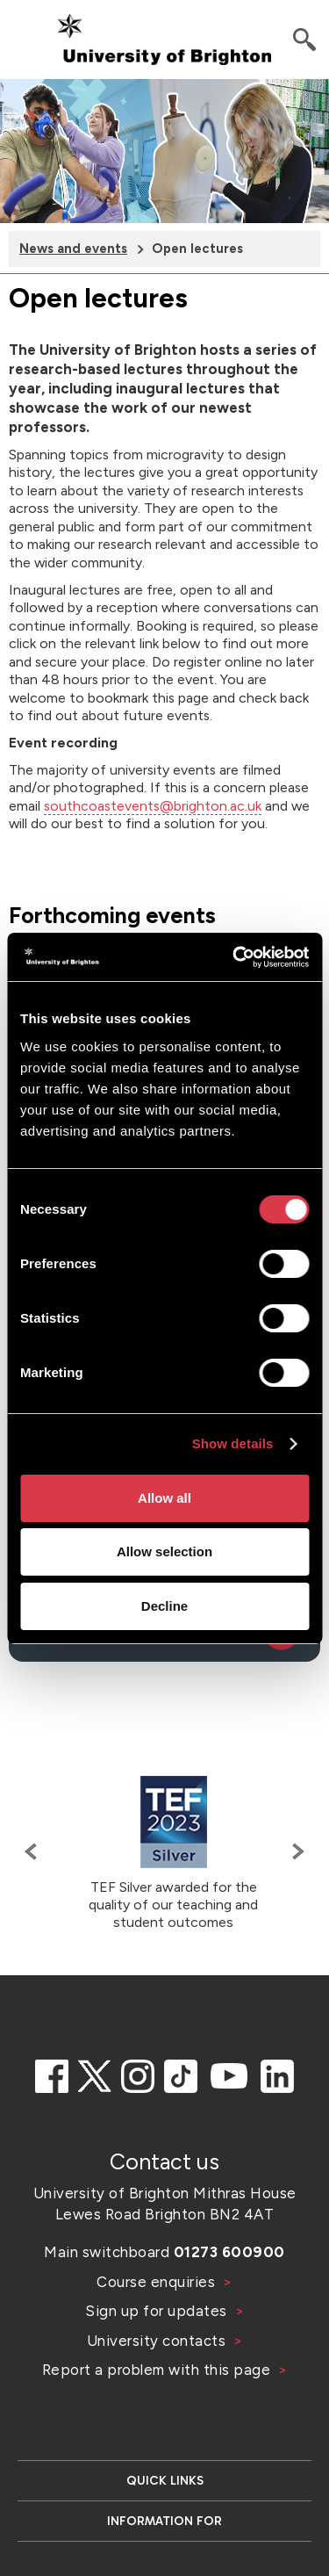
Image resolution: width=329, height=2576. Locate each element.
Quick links (165, 2480)
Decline (164, 1605)
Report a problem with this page (158, 2369)
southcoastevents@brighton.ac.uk (152, 805)
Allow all (164, 1497)
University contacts (156, 2340)
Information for (164, 2521)
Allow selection (164, 1551)
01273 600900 (229, 2252)
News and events (73, 248)
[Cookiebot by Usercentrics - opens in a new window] (234, 957)
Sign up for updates (158, 2311)
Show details (233, 1443)
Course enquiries (158, 2282)
